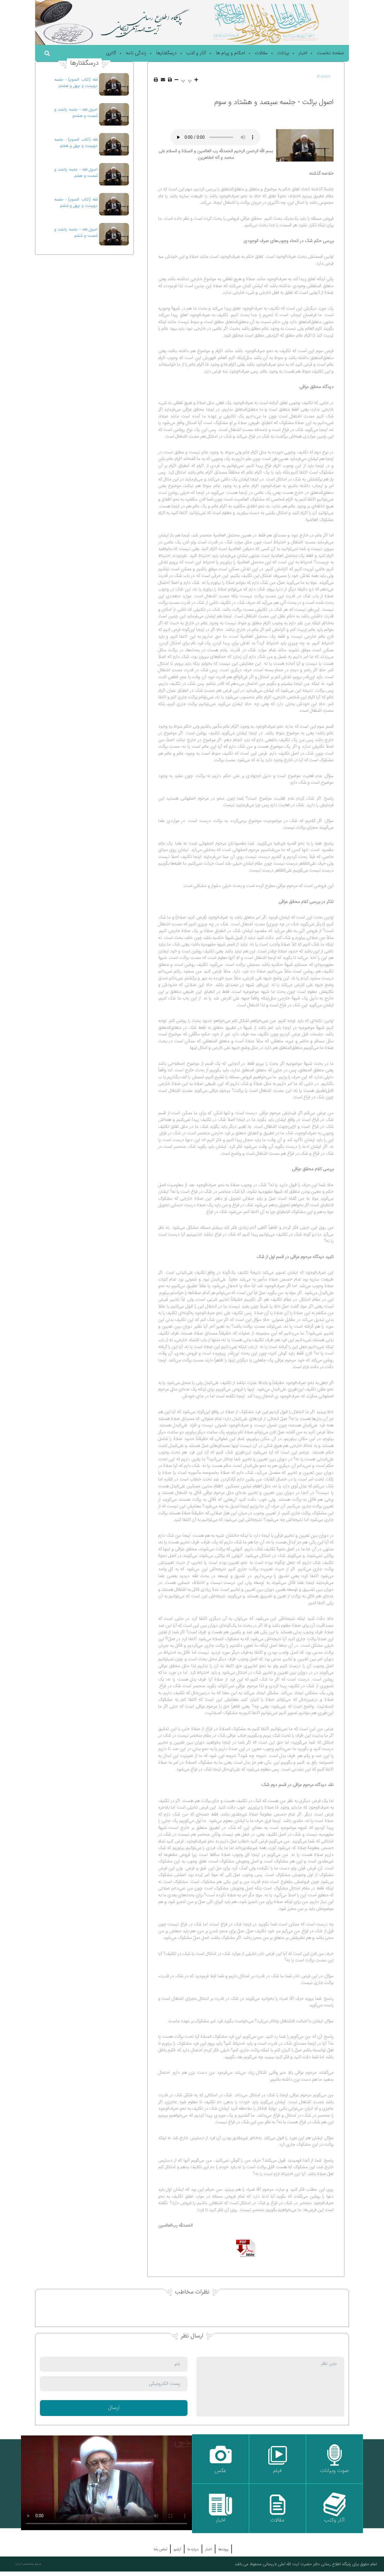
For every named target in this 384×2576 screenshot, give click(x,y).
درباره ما (193, 2549)
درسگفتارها (166, 53)
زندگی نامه (136, 53)
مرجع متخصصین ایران (28, 2563)
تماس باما (160, 2549)
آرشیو (177, 2549)
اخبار (302, 53)
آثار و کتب (196, 53)
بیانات (283, 53)
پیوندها (223, 2549)
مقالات (261, 53)
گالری (111, 53)
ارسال (113, 2407)
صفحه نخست (330, 53)
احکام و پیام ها (230, 53)
